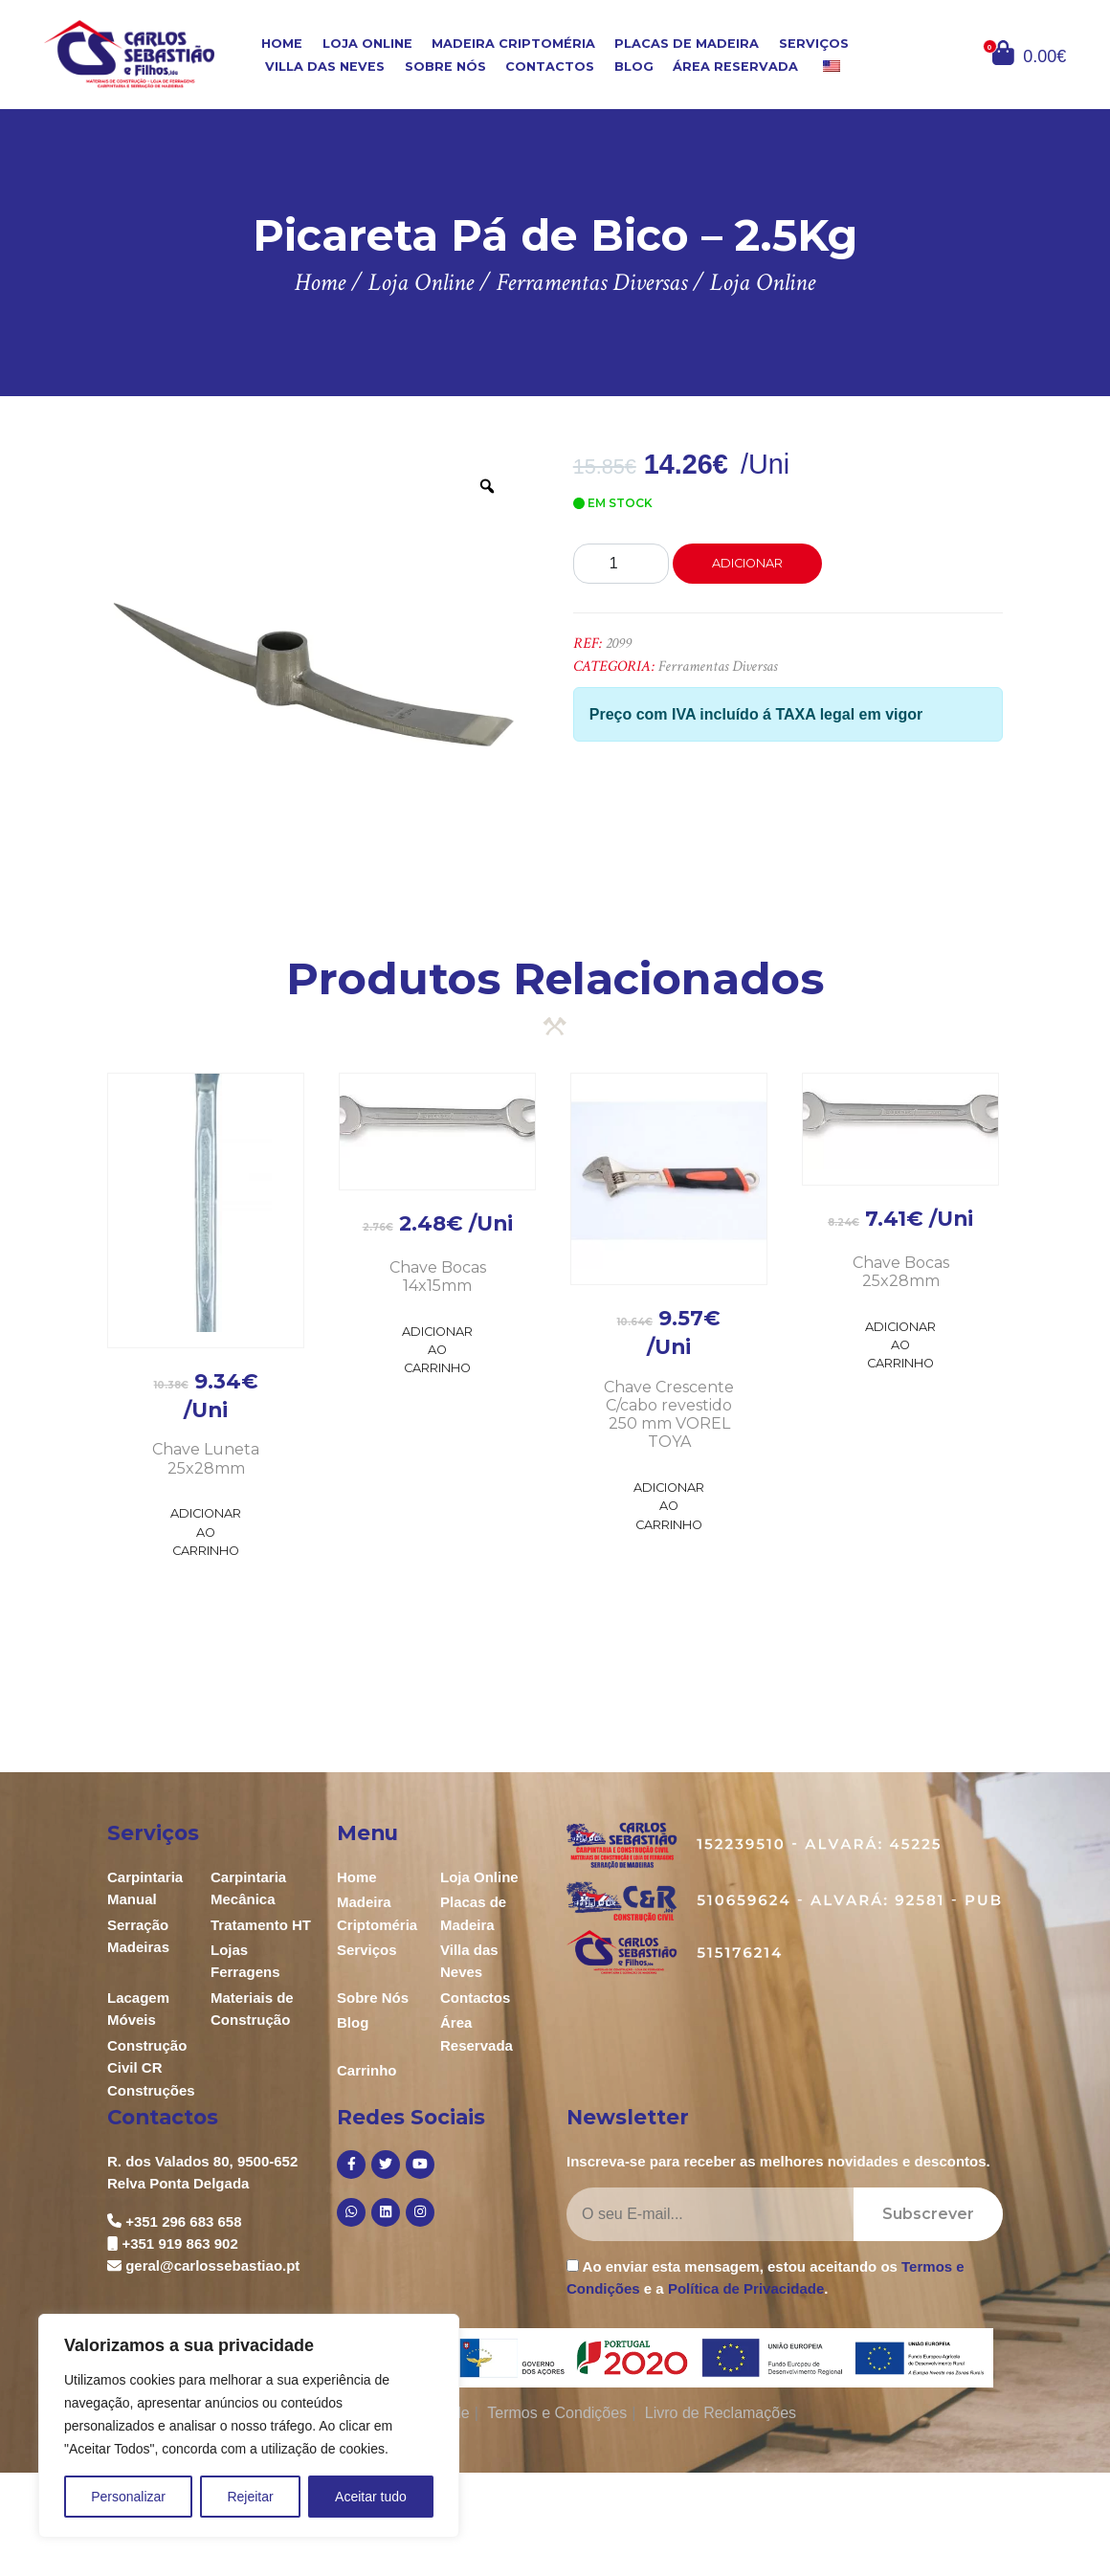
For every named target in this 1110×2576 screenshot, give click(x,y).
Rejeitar (250, 2496)
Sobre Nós (445, 66)
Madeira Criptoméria (513, 42)
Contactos (549, 66)
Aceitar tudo (371, 2496)
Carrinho (367, 2070)
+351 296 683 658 (183, 2221)
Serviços (814, 42)
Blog (634, 66)
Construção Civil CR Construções (151, 2068)
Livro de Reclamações (720, 2413)
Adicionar (747, 563)
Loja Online (367, 42)
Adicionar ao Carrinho (205, 1531)
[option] (313, 660)
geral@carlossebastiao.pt (212, 2265)
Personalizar (128, 2496)
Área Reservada (735, 66)
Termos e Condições (557, 2413)
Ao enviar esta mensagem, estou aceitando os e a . (765, 2277)
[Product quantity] (621, 564)
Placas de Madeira (686, 42)
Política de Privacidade (746, 2288)
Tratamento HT (261, 1925)
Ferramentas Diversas (717, 666)
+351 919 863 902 (179, 2243)
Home (281, 42)
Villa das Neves (325, 66)
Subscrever (928, 2214)
